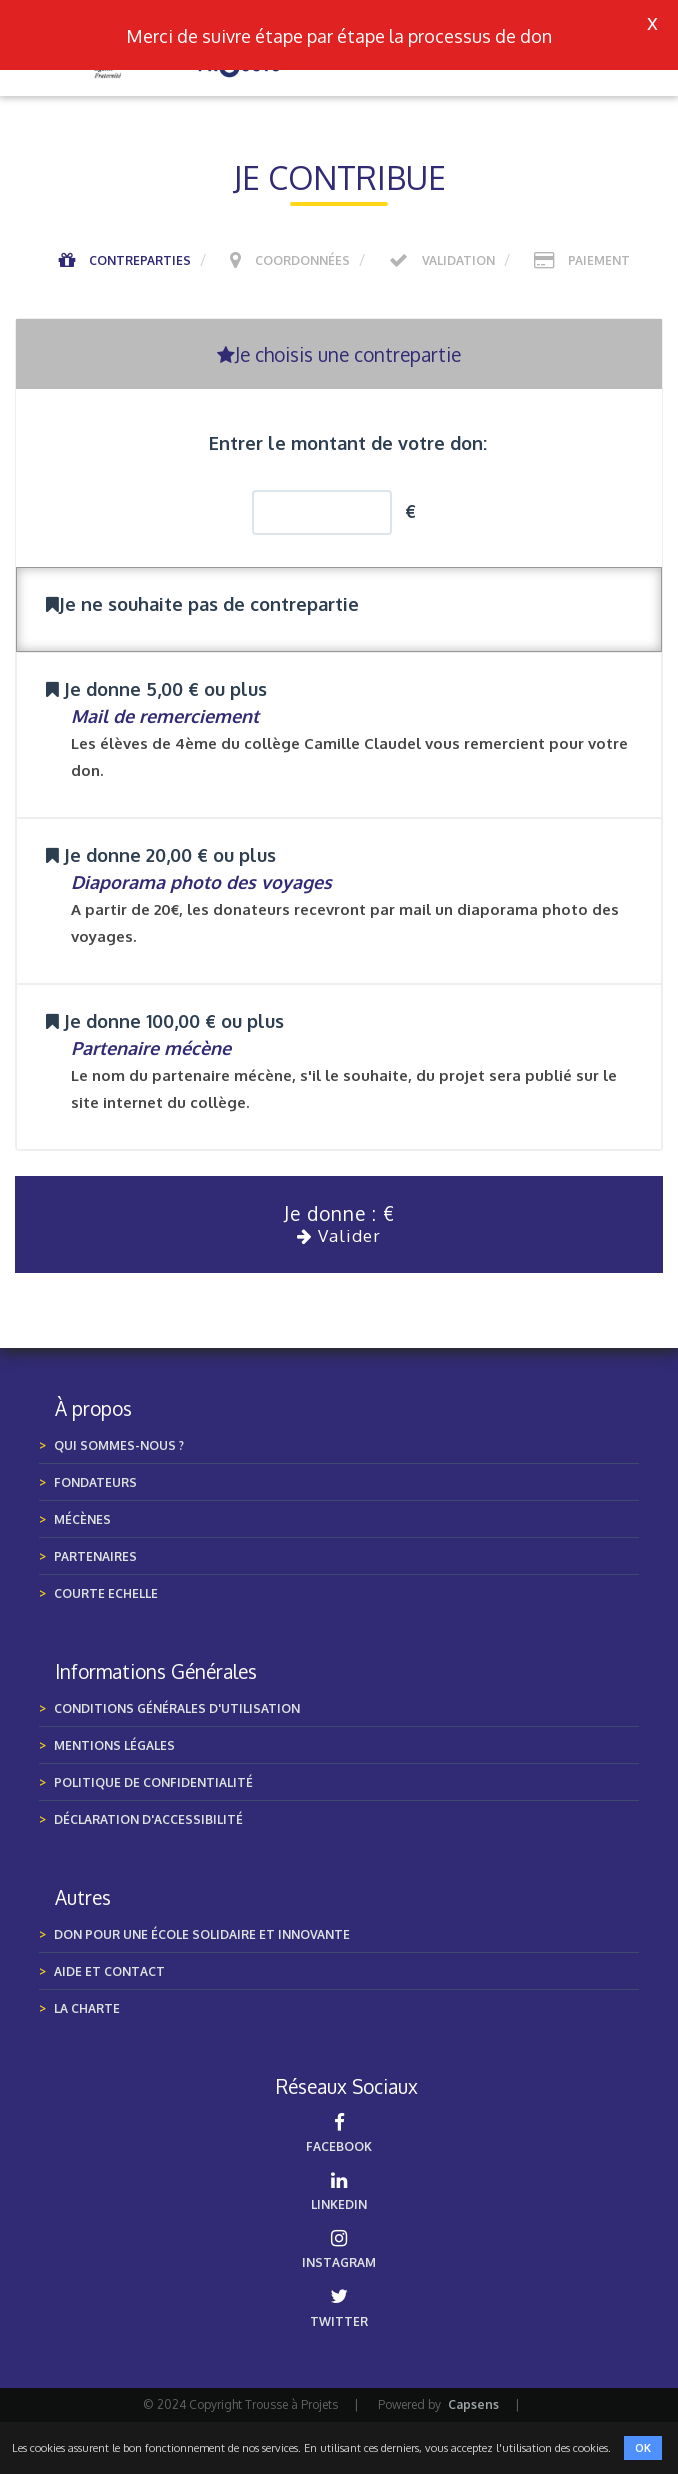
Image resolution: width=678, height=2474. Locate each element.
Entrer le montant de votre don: (348, 443)
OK (643, 2448)
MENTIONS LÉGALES (114, 1745)
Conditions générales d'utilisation (177, 1708)
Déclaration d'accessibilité (148, 1819)
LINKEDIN (339, 2191)
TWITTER (339, 2307)
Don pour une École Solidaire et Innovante (202, 1934)
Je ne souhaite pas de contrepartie (202, 604)
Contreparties (140, 260)
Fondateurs (95, 1482)
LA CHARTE (87, 2008)
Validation (458, 260)
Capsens (473, 2404)
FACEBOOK (339, 2133)
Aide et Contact (109, 1971)
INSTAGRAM (339, 2249)
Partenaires (95, 1556)
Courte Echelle (106, 1593)
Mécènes (82, 1519)
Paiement (599, 260)
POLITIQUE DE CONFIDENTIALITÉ (153, 1782)
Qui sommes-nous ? (119, 1445)
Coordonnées (302, 260)
